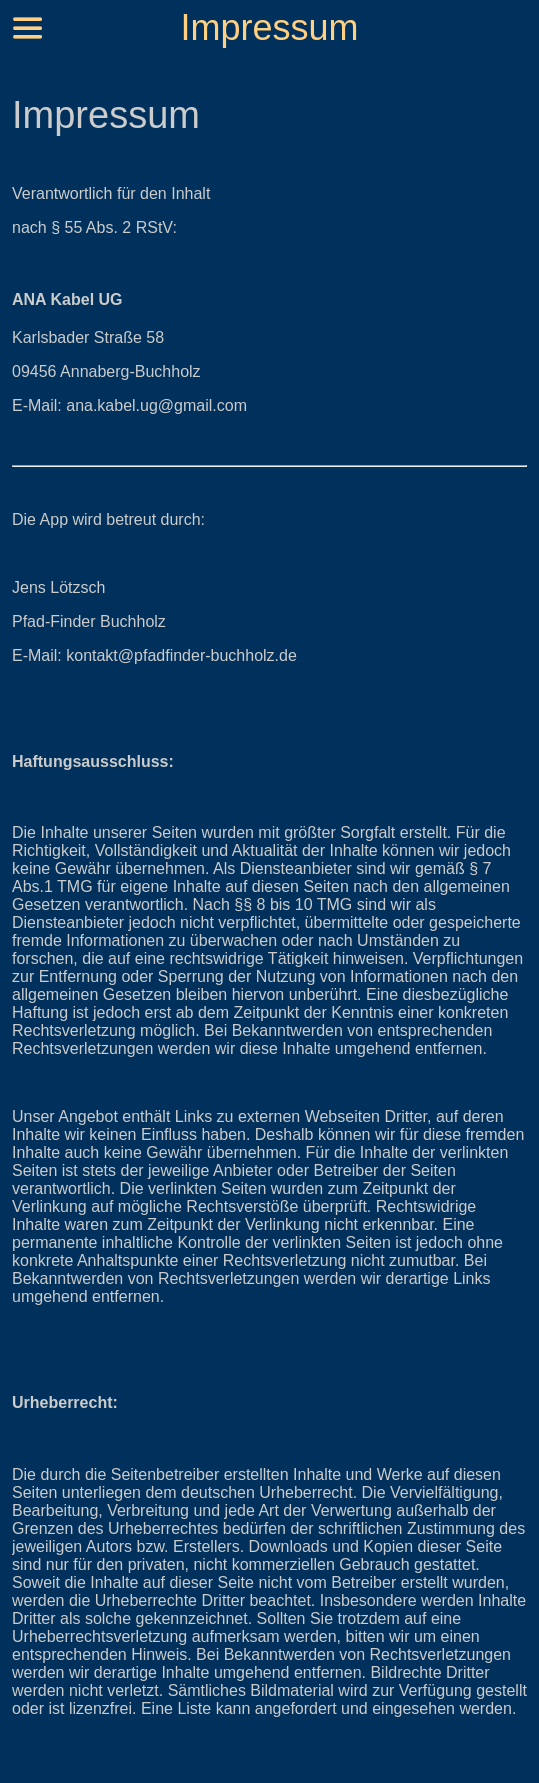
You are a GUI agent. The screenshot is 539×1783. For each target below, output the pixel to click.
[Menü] (28, 28)
